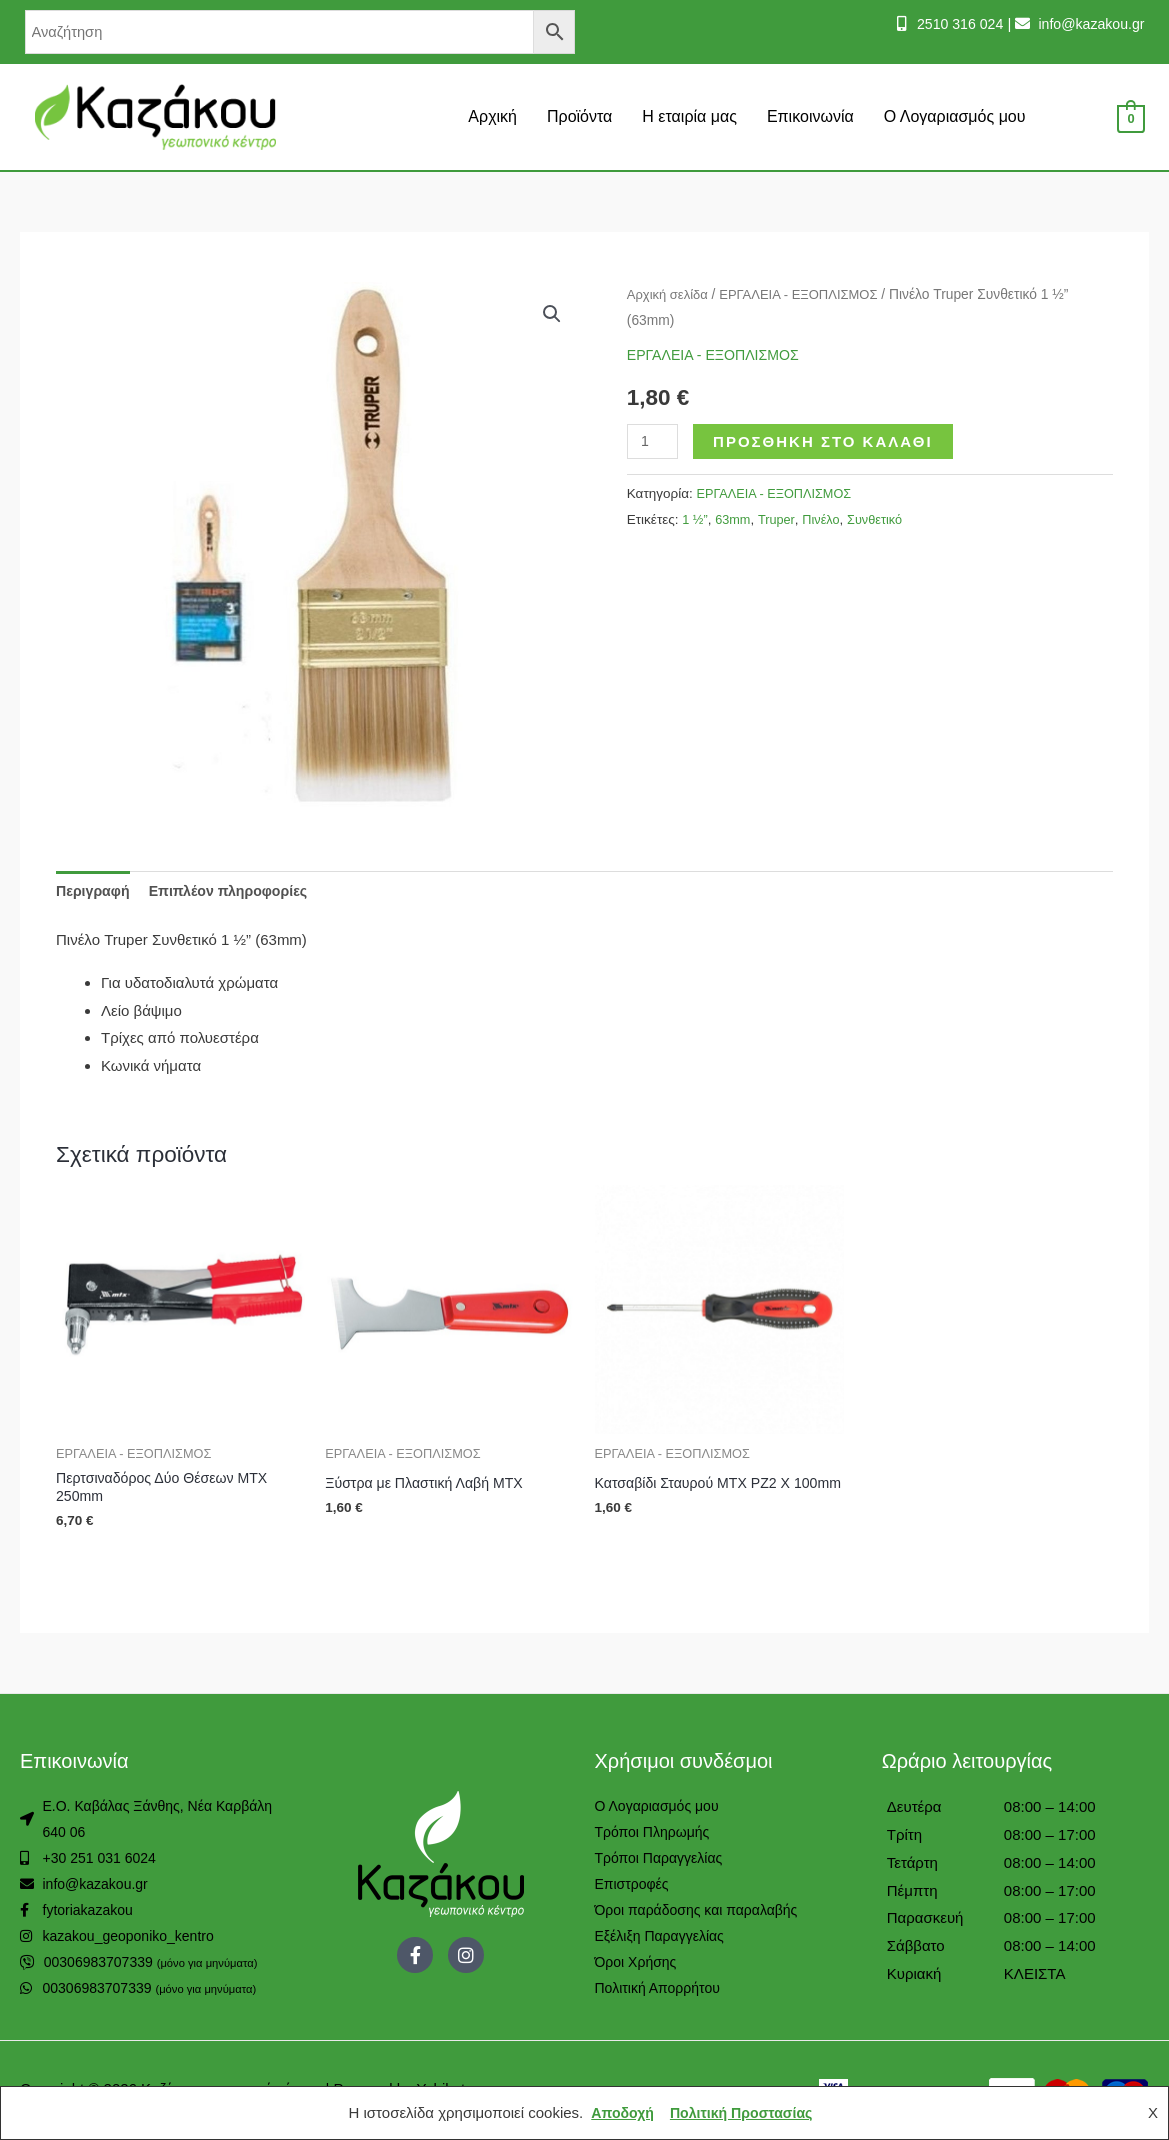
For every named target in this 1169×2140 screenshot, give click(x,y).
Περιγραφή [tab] (95, 891)
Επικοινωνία (810, 116)
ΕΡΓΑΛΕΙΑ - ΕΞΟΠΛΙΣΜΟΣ (808, 294)
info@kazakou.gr (1086, 23)
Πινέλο (829, 518)
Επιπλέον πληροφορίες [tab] (237, 891)
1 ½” (695, 518)
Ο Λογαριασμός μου (955, 116)
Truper (781, 518)
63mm (736, 518)
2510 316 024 (948, 23)
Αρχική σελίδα (670, 294)
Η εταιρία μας (689, 116)
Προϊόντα (579, 116)
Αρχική (492, 116)
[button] (552, 315)
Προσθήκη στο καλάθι (826, 440)
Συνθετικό (885, 518)
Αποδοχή (618, 2112)
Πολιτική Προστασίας (743, 2112)
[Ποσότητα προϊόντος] (654, 440)
